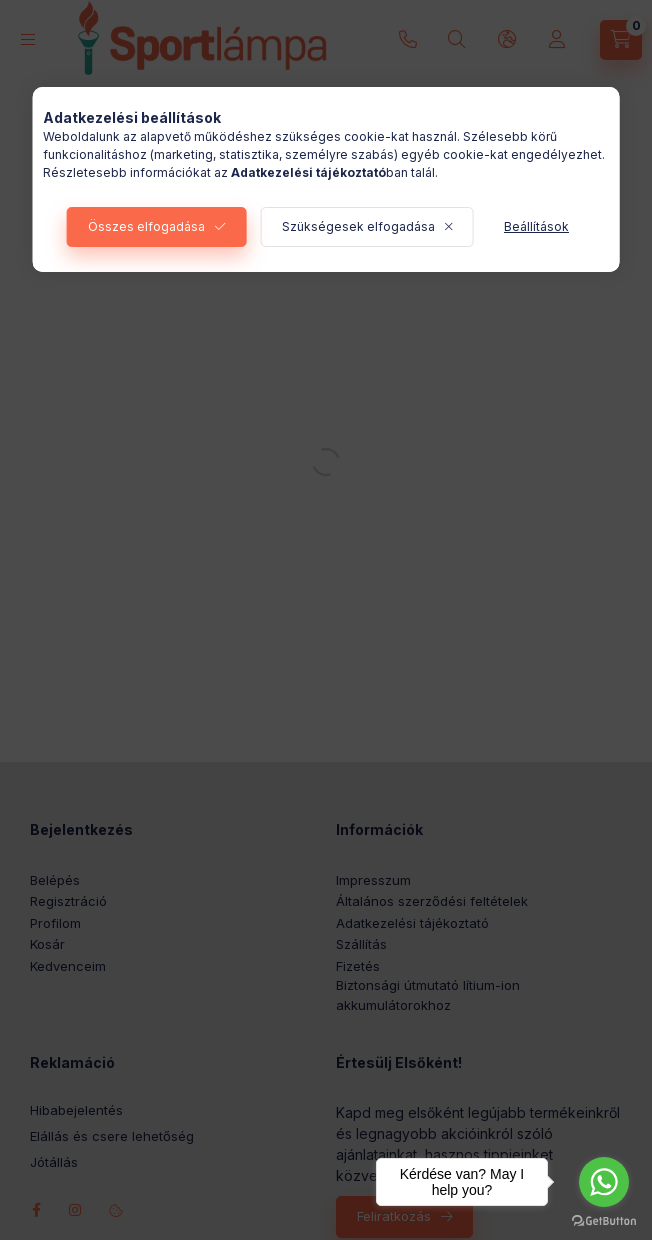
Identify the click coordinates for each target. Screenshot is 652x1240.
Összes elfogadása (146, 226)
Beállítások (536, 226)
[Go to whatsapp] (604, 1182)
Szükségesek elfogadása (358, 226)
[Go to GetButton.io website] (604, 1220)
